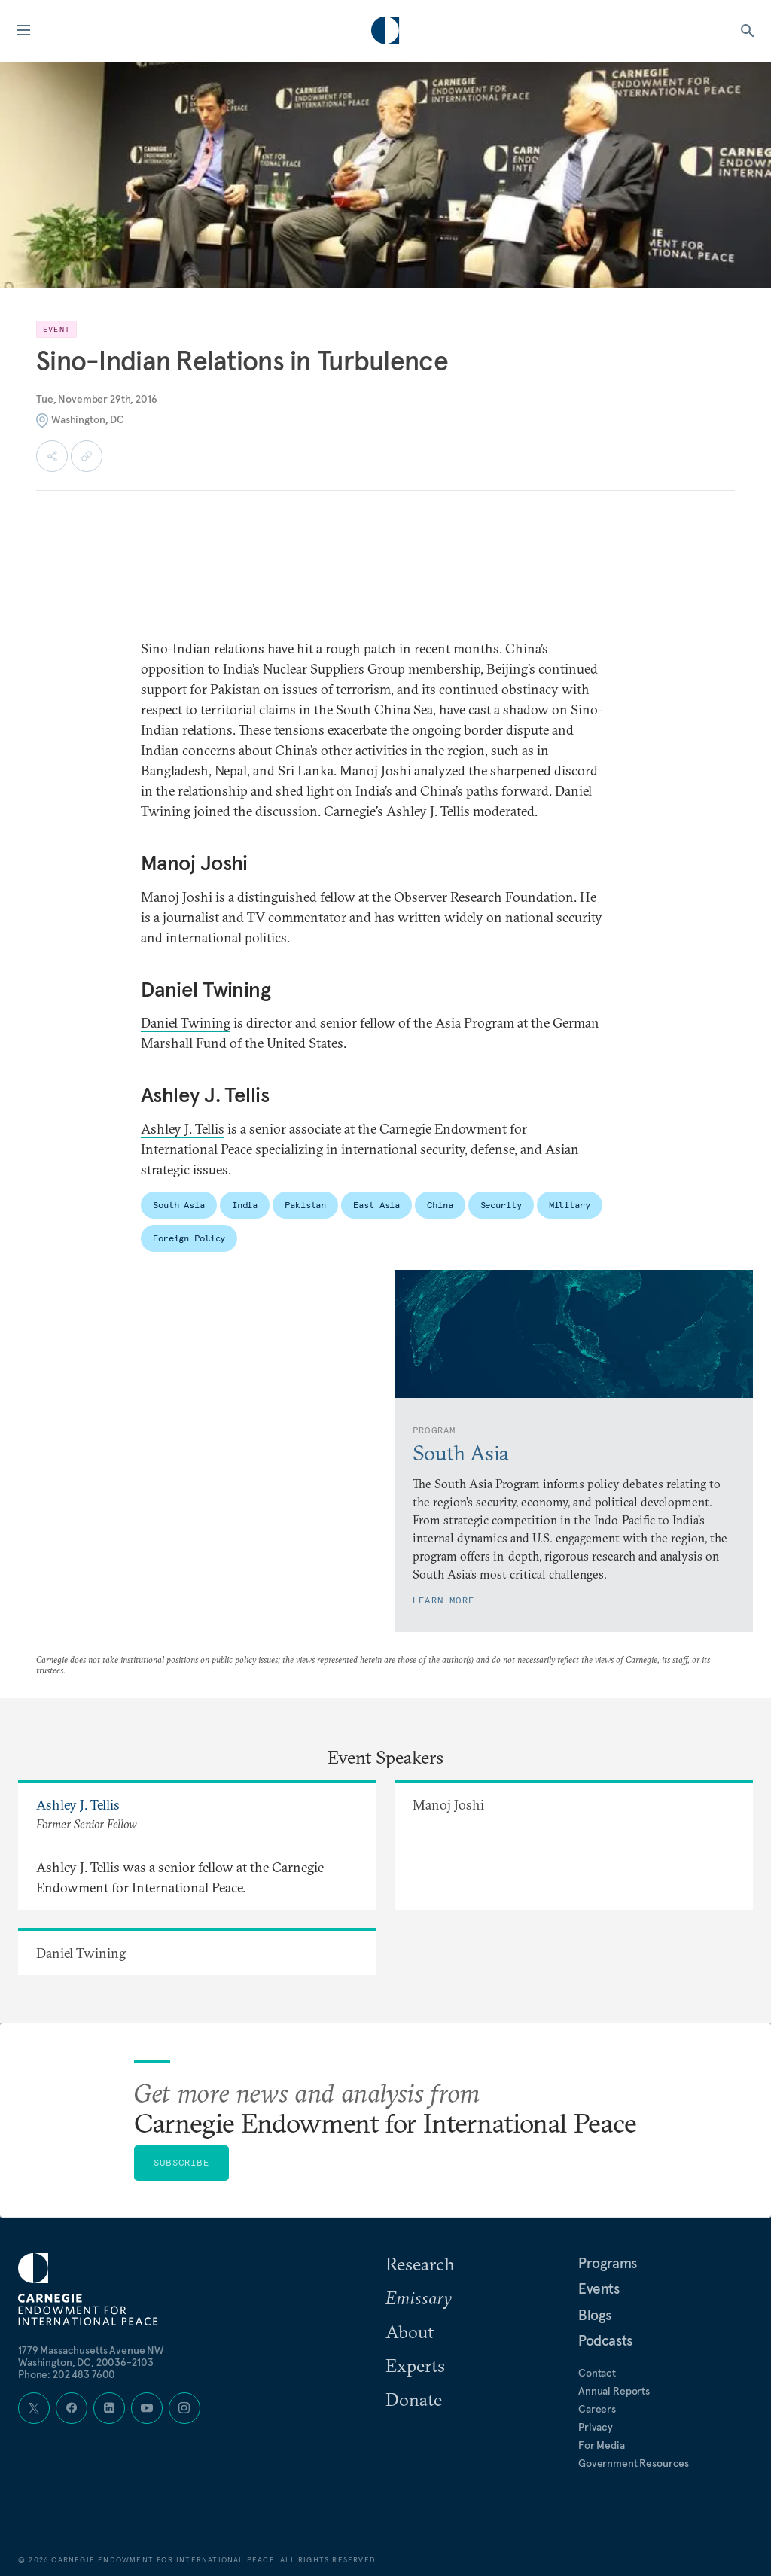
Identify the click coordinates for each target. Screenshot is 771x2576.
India (245, 1204)
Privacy (595, 2427)
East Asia (376, 1204)
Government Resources (633, 2463)
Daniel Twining (185, 1022)
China (440, 1204)
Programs (607, 2263)
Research (420, 2263)
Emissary (419, 2297)
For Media (601, 2445)
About (410, 2331)
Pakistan (305, 1204)
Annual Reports (614, 2391)
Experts (415, 2365)
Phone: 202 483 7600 (66, 2374)
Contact (597, 2373)
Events (599, 2288)
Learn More (443, 1600)
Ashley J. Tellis (182, 1128)
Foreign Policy (189, 1238)
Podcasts (605, 2340)
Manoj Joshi (176, 897)
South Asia (179, 1204)
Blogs (594, 2315)
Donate (414, 2399)
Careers (597, 2409)
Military (569, 1204)
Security (501, 1204)
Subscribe (181, 2162)
